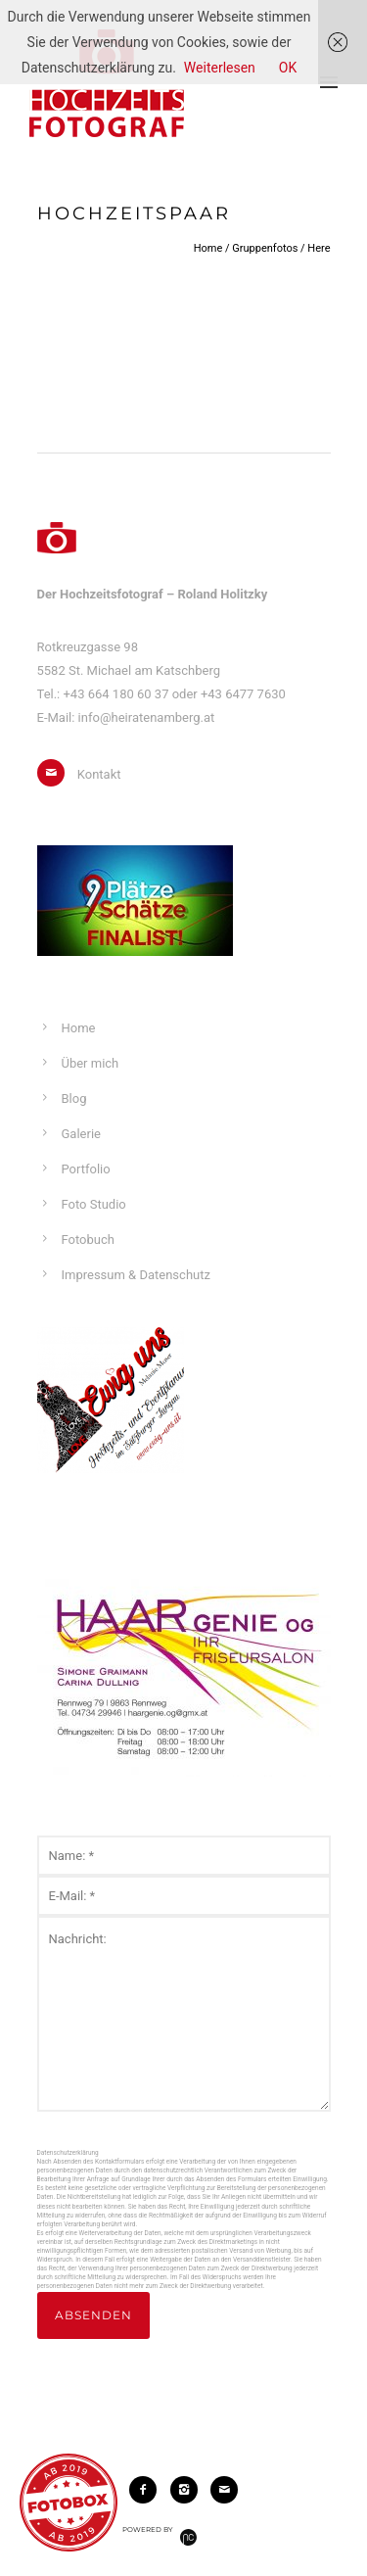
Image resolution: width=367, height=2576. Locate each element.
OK (288, 67)
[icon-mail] (55, 773)
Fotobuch (88, 1239)
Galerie (81, 1133)
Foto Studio (94, 1204)
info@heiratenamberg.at (146, 717)
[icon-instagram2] (188, 2490)
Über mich (90, 1063)
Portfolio (86, 1169)
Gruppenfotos (265, 248)
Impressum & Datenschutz (136, 1274)
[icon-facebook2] (147, 2490)
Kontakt (99, 774)
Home (208, 248)
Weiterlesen (219, 67)
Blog (74, 1098)
